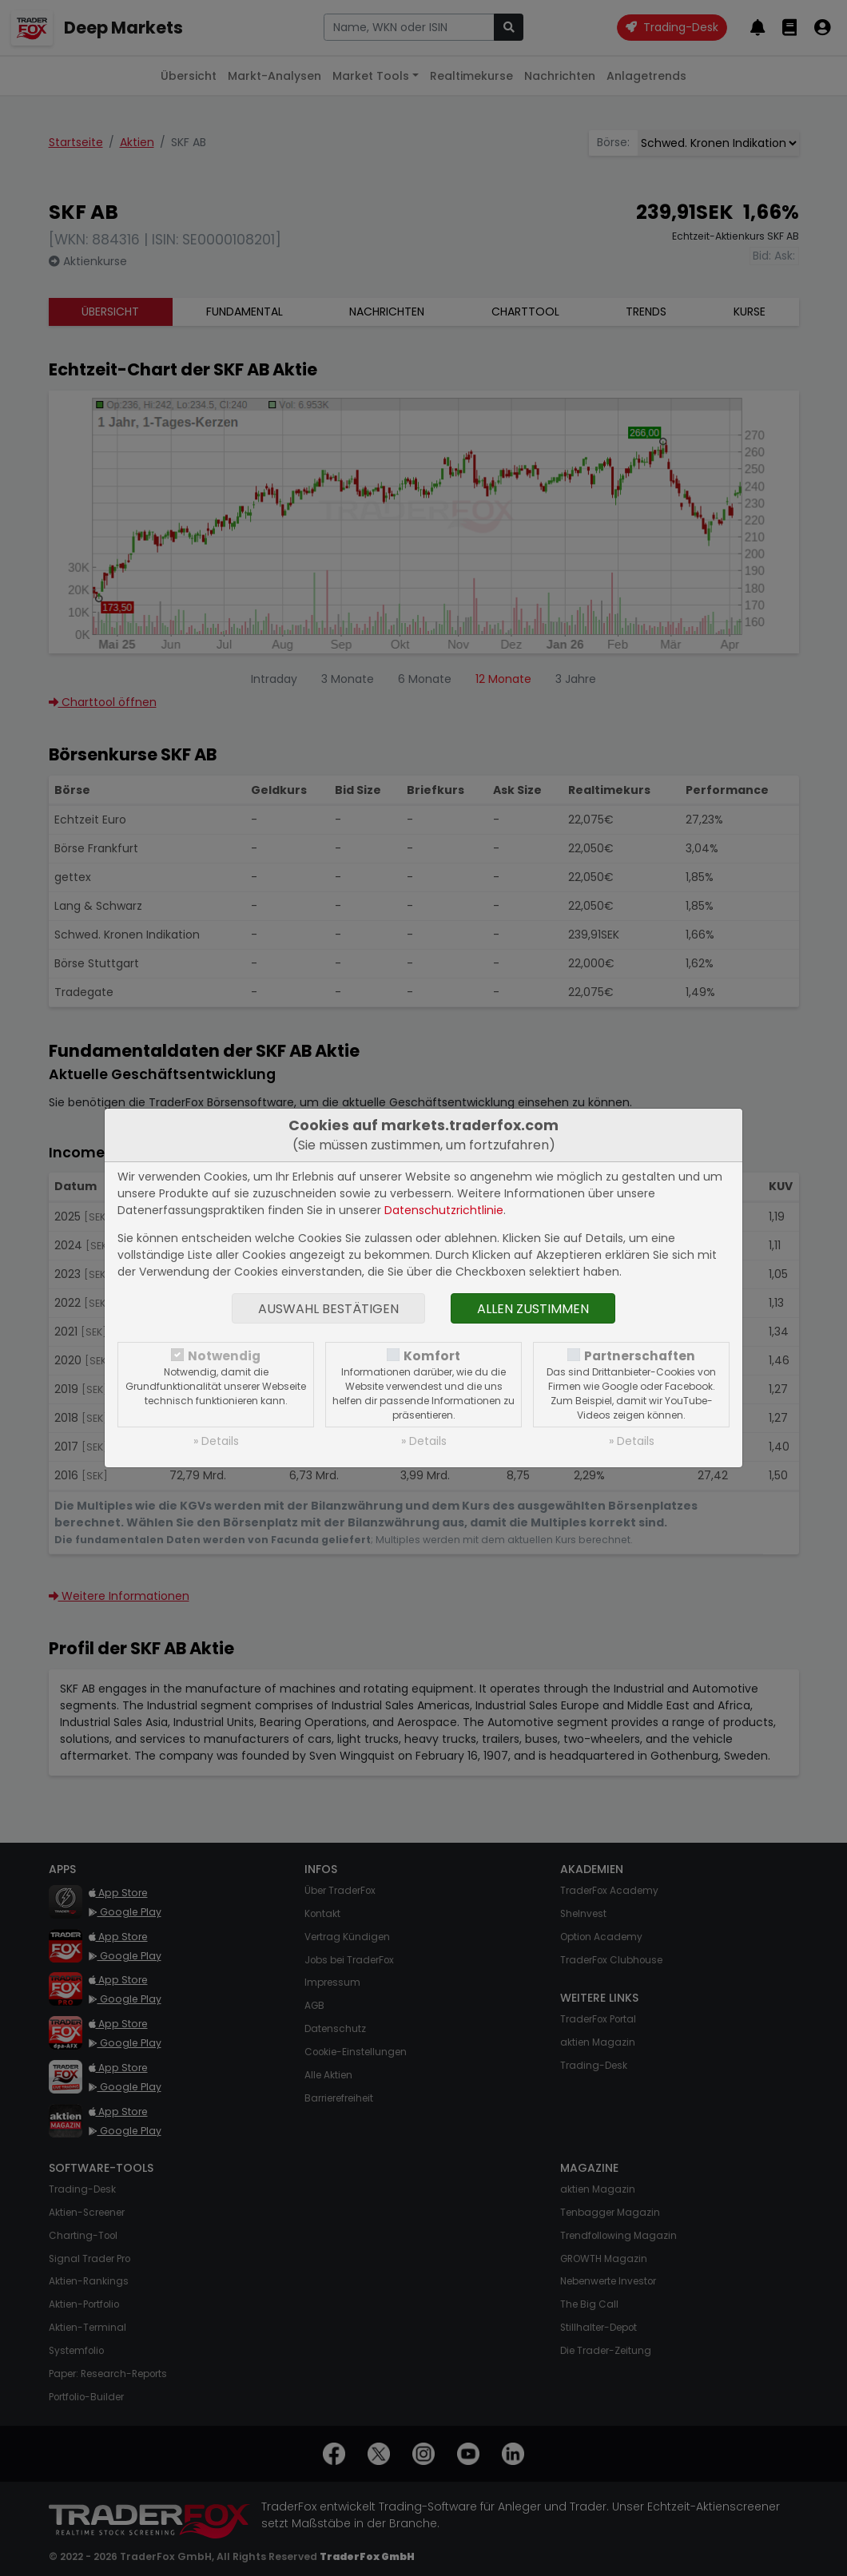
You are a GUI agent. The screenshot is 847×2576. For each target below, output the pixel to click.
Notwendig (224, 1356)
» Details (216, 1441)
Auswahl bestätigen (328, 1309)
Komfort (432, 1356)
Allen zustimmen (533, 1309)
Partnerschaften (639, 1356)
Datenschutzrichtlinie (443, 1210)
